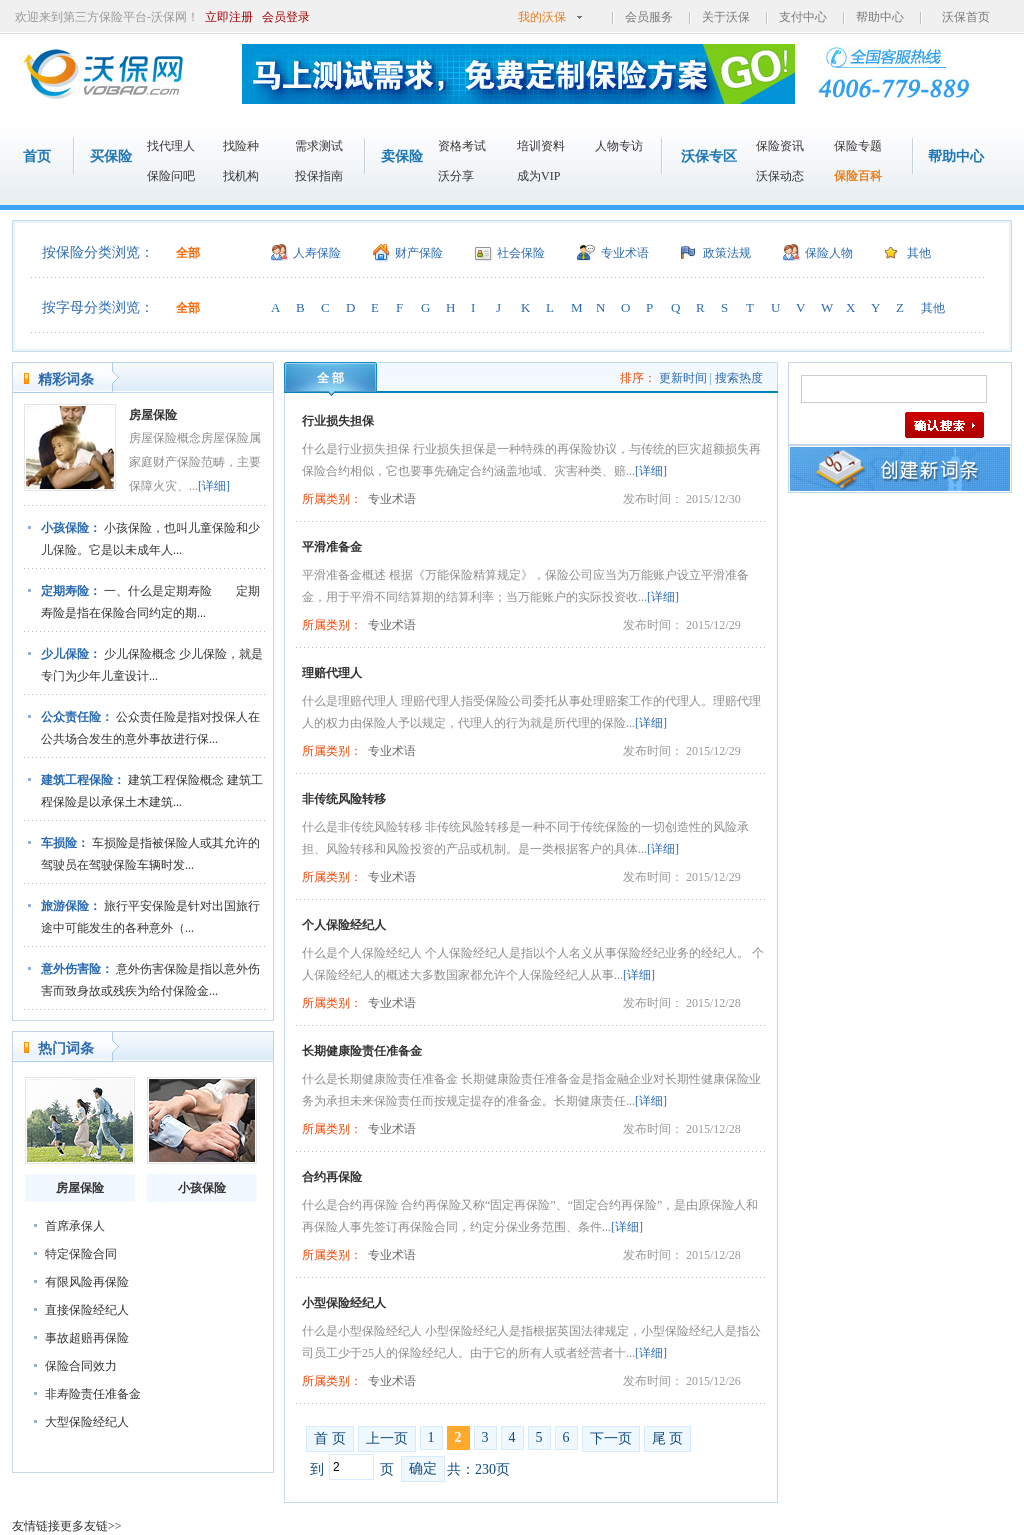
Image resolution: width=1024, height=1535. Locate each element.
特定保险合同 (81, 1254)
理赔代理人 (332, 673)
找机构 (241, 176)
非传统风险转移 (344, 799)
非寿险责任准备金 (93, 1394)
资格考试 (462, 146)
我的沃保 (542, 17)
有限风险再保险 (87, 1282)
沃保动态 (780, 176)
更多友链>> (91, 1526)
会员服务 (649, 17)
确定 (423, 1468)
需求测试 (319, 146)
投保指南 (319, 176)
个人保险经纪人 (344, 925)
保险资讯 (780, 146)
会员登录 (286, 17)
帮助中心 (880, 17)
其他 (919, 253)
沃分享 (456, 176)
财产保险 (419, 253)
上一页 (387, 1438)
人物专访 (619, 146)
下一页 (611, 1438)
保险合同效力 (81, 1366)
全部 (188, 253)
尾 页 (668, 1438)
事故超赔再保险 (87, 1338)
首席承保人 (75, 1226)
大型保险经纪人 (87, 1422)
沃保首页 (966, 17)
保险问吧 (171, 176)
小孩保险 (202, 1188)
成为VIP (538, 176)
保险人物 (829, 253)
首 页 (330, 1438)
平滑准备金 (332, 547)
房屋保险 (153, 415)
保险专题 (858, 146)
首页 (37, 156)
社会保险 (521, 253)
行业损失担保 (338, 421)
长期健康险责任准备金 (362, 1051)
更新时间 (683, 378)
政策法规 (727, 253)
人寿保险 (317, 253)
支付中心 (803, 17)
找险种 (241, 146)
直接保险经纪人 (87, 1310)
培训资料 (541, 146)
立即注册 (229, 17)
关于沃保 (726, 17)
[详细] (214, 486)
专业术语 (625, 253)
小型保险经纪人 (344, 1303)
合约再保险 (332, 1177)
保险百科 (858, 176)
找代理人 (171, 146)
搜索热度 (739, 378)
